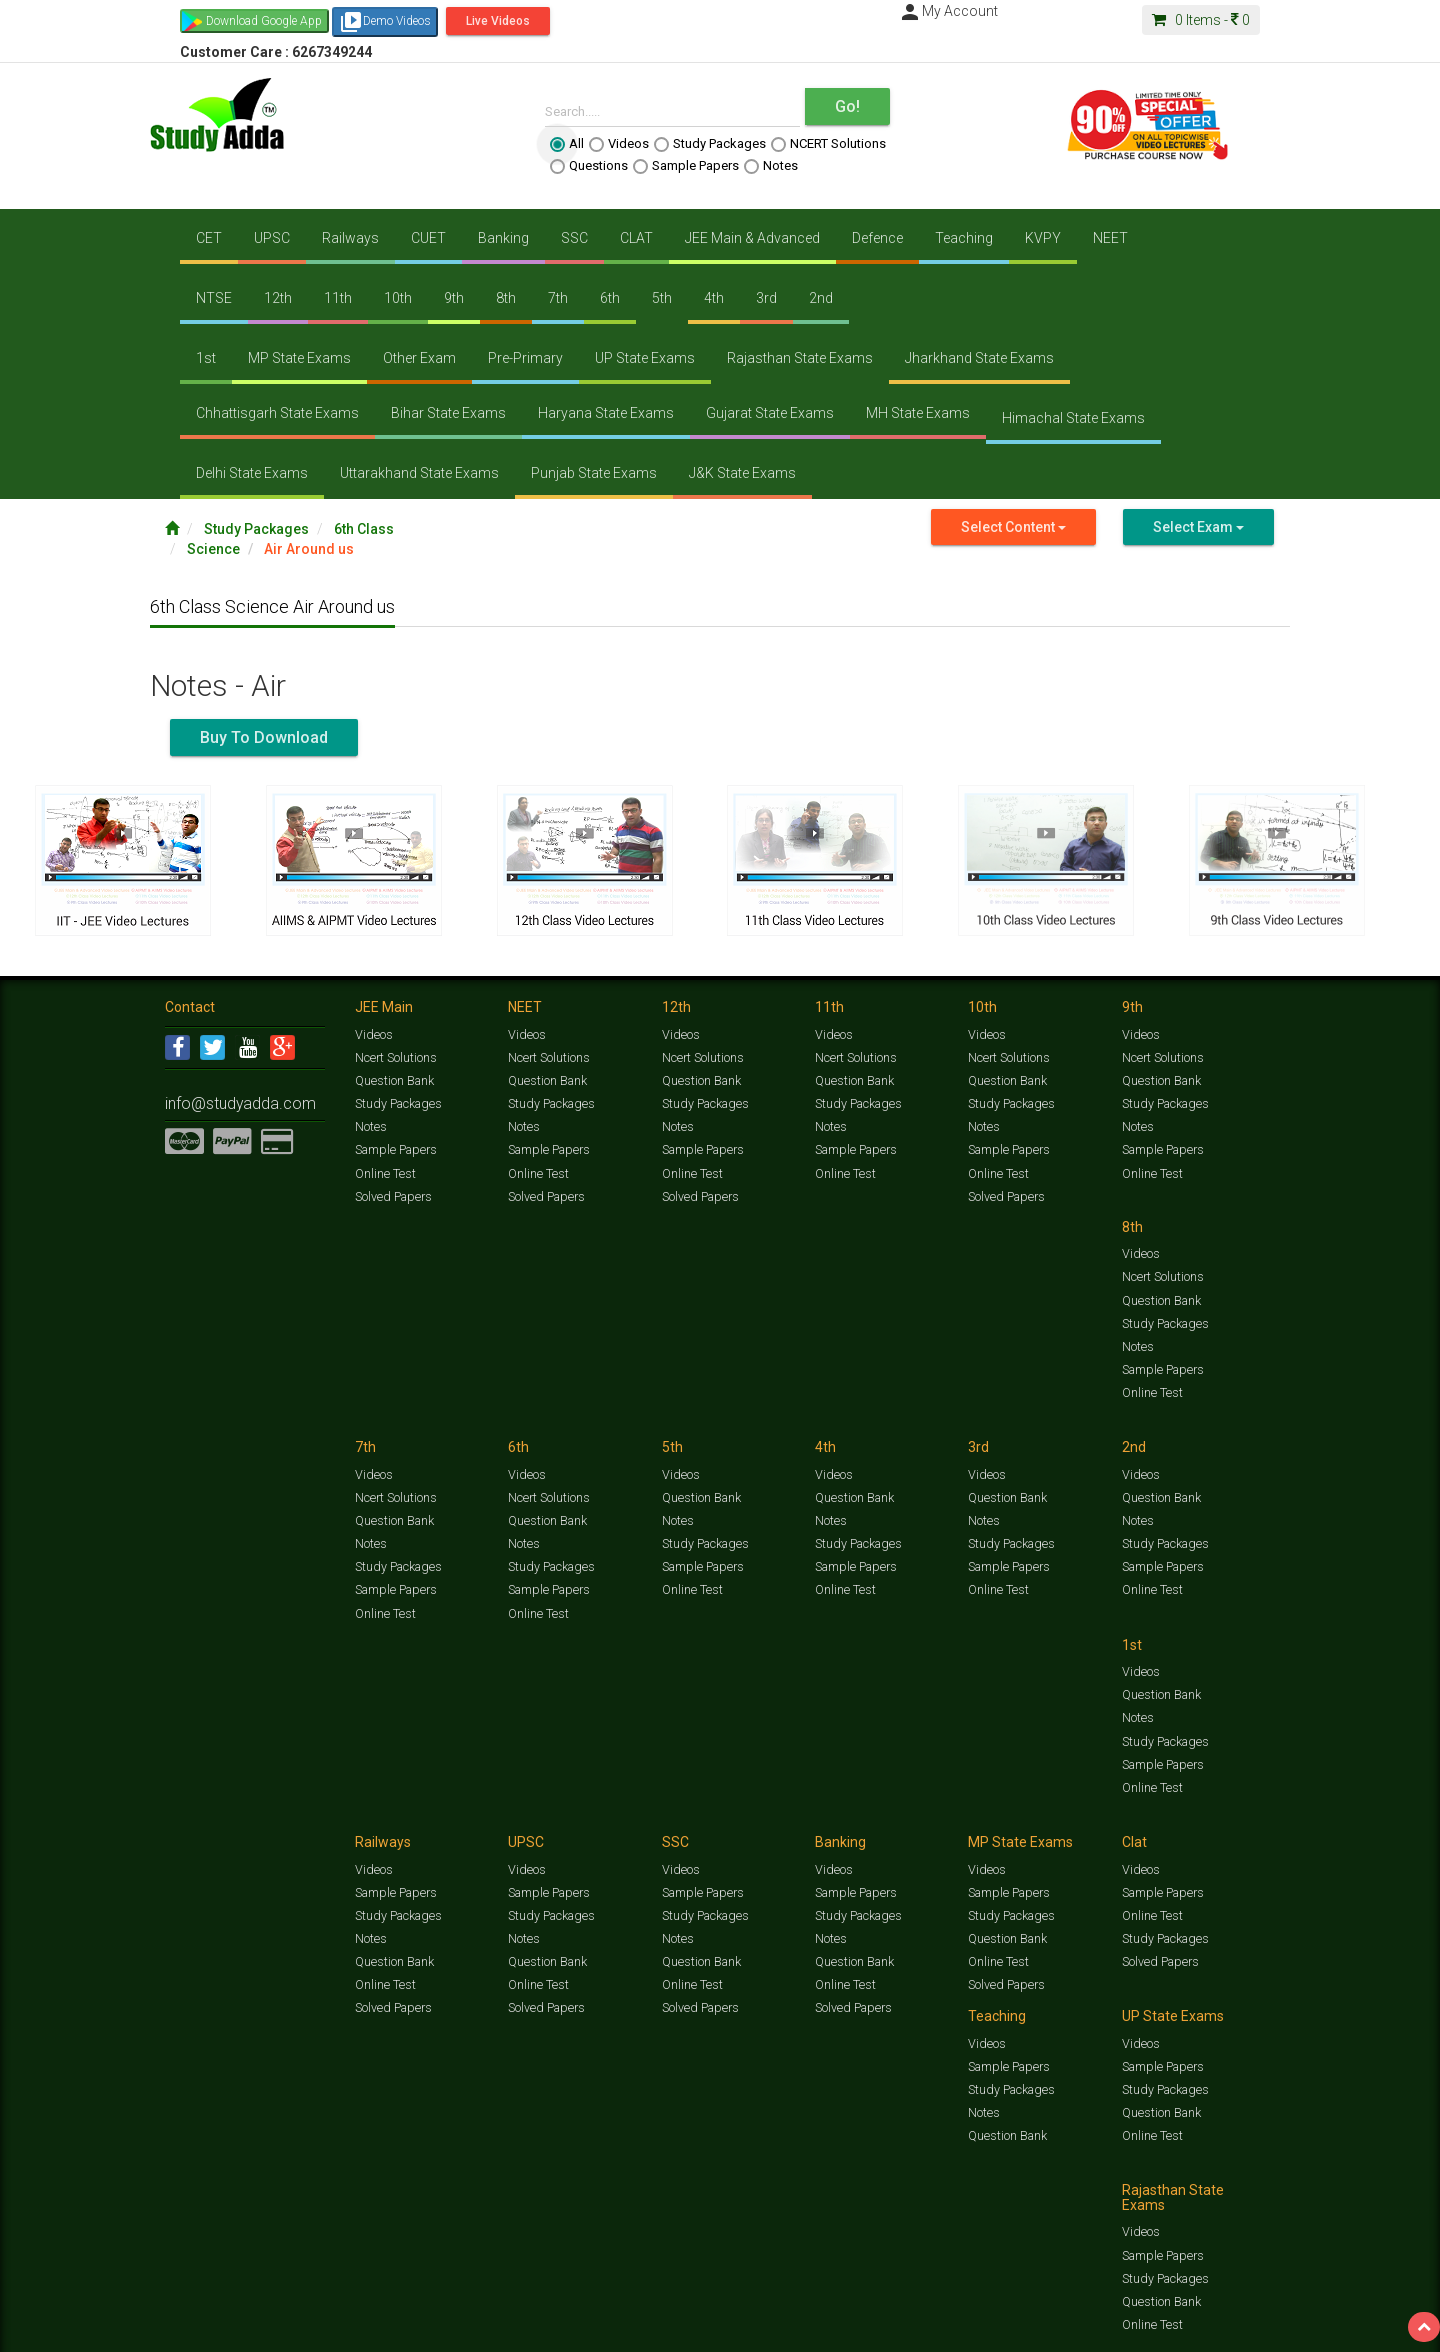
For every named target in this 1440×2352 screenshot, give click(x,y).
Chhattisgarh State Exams (277, 413)
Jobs (243, 2328)
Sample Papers (686, 166)
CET (209, 238)
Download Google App (264, 21)
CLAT (636, 238)
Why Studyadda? (446, 2328)
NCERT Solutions (828, 144)
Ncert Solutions (395, 1056)
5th (662, 298)
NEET (1110, 238)
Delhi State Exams (252, 473)
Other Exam (419, 358)
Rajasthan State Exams (800, 358)
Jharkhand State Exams (979, 358)
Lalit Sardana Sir (566, 2328)
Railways (350, 238)
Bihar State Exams (448, 413)
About (278, 2328)
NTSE (214, 298)
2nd (821, 298)
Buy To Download (264, 737)
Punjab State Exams (594, 473)
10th (398, 298)
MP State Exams (299, 358)
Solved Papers (391, 1189)
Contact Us (194, 2328)
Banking (503, 238)
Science (213, 549)
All (567, 144)
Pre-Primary (525, 358)
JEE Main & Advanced (752, 238)
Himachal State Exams (1073, 418)
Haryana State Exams (606, 413)
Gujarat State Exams (770, 413)
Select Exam (1198, 527)
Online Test (384, 1167)
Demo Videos (385, 22)
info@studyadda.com (222, 1095)
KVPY (1043, 238)
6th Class (364, 529)
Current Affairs (1031, 2307)
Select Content (1013, 527)
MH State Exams (918, 413)
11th (338, 298)
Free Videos (1235, 2307)
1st (206, 358)
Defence (877, 238)
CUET (428, 238)
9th (454, 298)
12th (278, 298)
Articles (1097, 2307)
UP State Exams (645, 358)
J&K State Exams (742, 473)
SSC (574, 238)
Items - (1201, 20)
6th (610, 298)
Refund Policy (881, 2328)
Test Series (590, 2307)
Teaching (964, 238)
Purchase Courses (662, 2328)
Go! (847, 106)
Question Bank (394, 1078)
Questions (589, 166)
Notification (368, 2328)
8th (506, 298)
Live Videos (498, 21)
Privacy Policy (807, 2328)
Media (316, 2328)
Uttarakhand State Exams (419, 473)
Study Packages (710, 144)
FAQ (506, 2328)
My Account (948, 11)
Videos (619, 144)
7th (558, 298)
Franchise (741, 2328)
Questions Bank (832, 2307)
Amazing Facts (1162, 2307)
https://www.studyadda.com (357, 2307)
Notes (771, 166)
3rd (766, 298)
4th (714, 298)
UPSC (272, 238)
